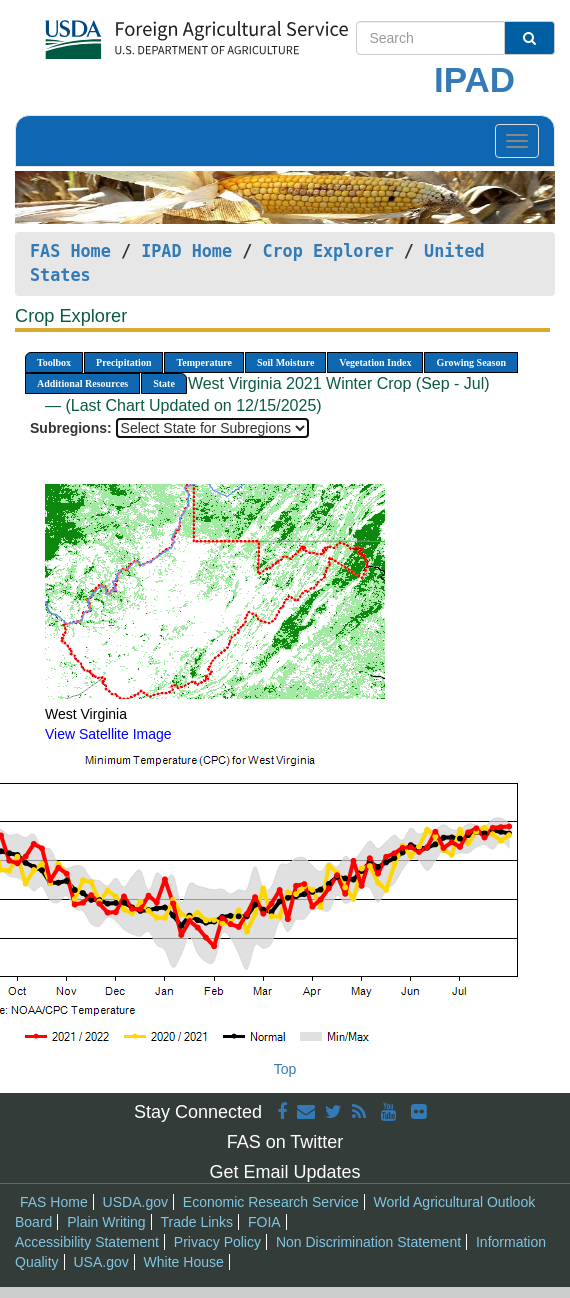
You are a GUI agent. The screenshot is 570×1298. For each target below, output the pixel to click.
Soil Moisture (285, 362)
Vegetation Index (375, 362)
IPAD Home (186, 251)
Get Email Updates (284, 1172)
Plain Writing (106, 1222)
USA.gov (100, 1262)
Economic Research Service (271, 1202)
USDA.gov (135, 1202)
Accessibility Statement (87, 1242)
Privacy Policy (217, 1242)
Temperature (204, 362)
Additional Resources (82, 383)
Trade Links (196, 1222)
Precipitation (123, 362)
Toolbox (54, 362)
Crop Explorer (327, 251)
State (164, 383)
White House (184, 1262)
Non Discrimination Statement (368, 1242)
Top (285, 1069)
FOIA (264, 1222)
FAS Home (70, 251)
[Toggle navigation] (517, 141)
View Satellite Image (108, 734)
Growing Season (471, 362)
